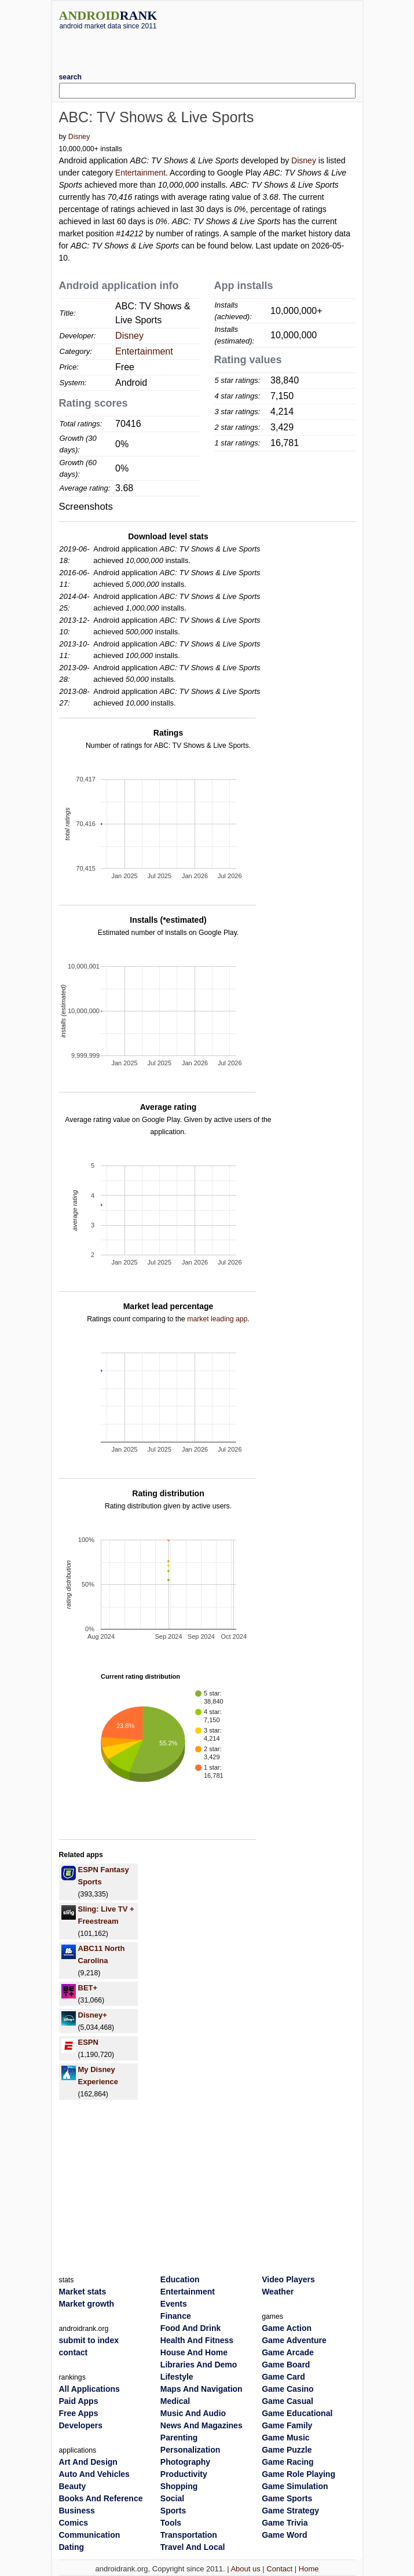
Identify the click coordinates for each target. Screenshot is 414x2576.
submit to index (89, 2340)
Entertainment (140, 172)
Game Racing (287, 2462)
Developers (80, 2425)
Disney (79, 137)
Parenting (179, 2437)
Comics (74, 2522)
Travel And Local (192, 2547)
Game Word (284, 2535)
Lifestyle (176, 2376)
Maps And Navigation (201, 2389)
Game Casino (287, 2389)
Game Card (283, 2376)
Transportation (188, 2535)
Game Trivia (284, 2522)
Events (173, 2303)
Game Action (287, 2328)
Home (309, 2568)
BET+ (88, 1987)
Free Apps (78, 2413)
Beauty (72, 2486)
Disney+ (92, 2015)
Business (77, 2510)
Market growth (87, 2303)
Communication (89, 2535)
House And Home (194, 2352)
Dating (72, 2547)
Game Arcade (288, 2352)
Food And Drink (190, 2328)
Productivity (183, 2474)
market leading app (217, 1319)
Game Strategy (290, 2510)
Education (180, 2279)
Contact (279, 2568)
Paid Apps (78, 2401)
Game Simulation (295, 2486)
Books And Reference (101, 2498)
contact (73, 2352)
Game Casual (287, 2401)
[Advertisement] (207, 47)
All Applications (89, 2389)
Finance (175, 2316)
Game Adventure (294, 2340)
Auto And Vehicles (94, 2474)
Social (172, 2498)
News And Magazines (201, 2425)
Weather (278, 2291)
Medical (175, 2401)
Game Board (286, 2364)
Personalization (190, 2449)
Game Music (285, 2437)
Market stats (83, 2291)
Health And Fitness (196, 2340)
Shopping (179, 2486)
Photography (185, 2462)
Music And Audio (193, 2413)
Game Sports (287, 2498)
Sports (173, 2510)
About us (245, 2568)
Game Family (287, 2425)
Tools (170, 2522)
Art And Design (88, 2462)
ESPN (88, 2042)
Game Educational (297, 2413)
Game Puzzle (287, 2449)
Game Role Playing (298, 2474)
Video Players (288, 2279)
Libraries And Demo (198, 2364)
